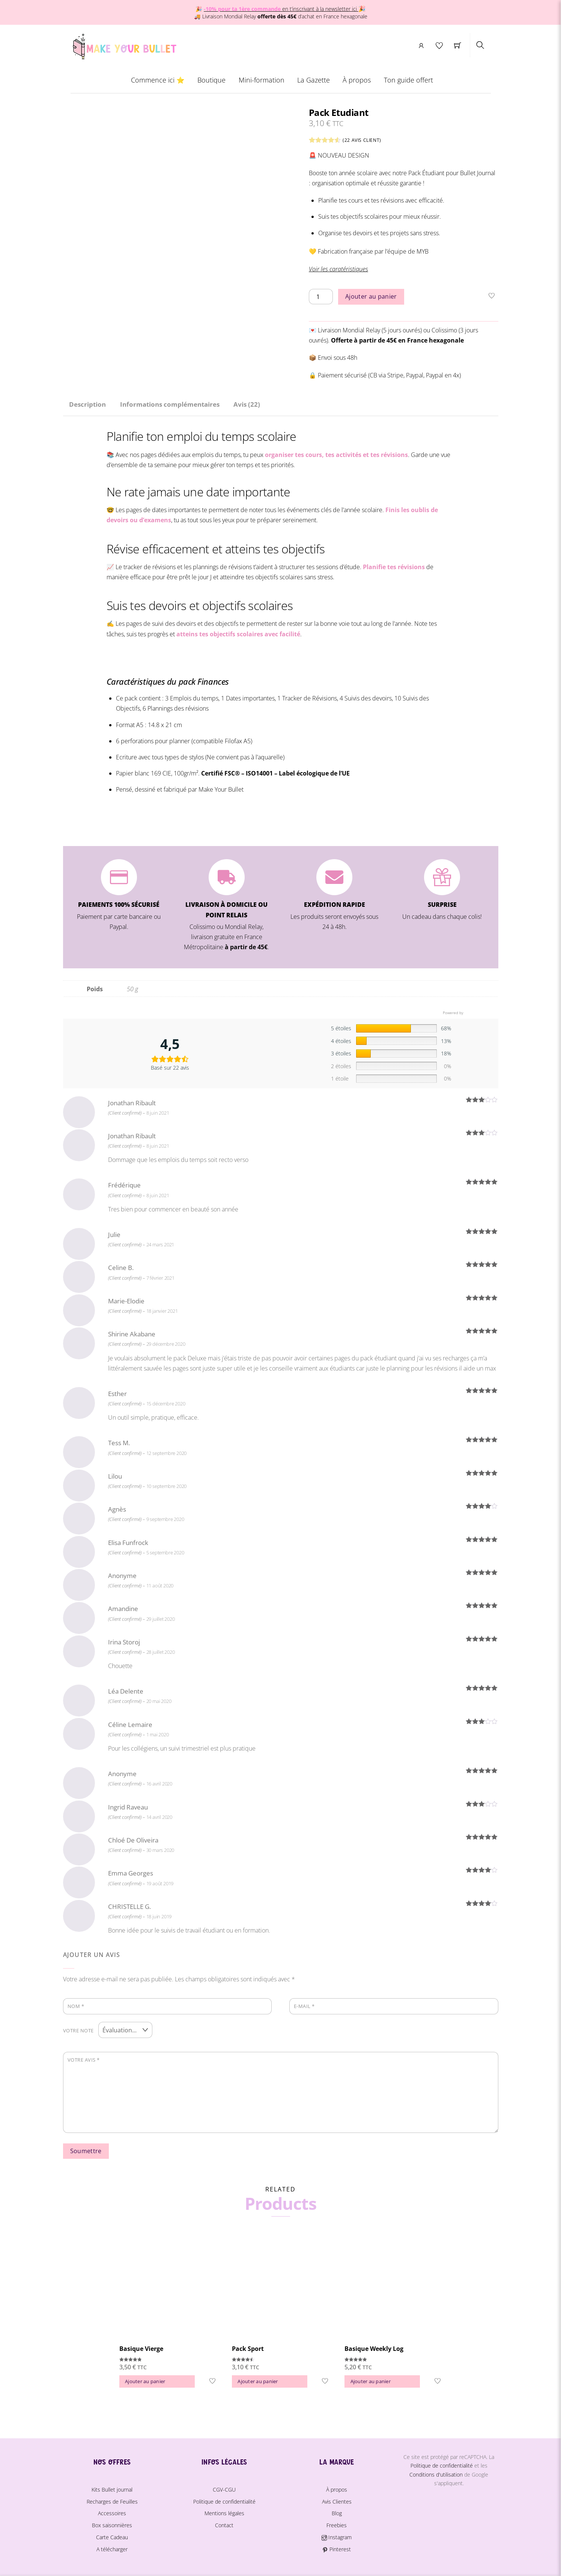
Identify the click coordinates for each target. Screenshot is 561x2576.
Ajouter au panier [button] (145, 2379)
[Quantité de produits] (321, 296)
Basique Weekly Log (373, 2347)
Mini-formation (261, 79)
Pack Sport (248, 2347)
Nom (76, 2006)
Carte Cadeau (112, 2535)
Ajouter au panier (371, 296)
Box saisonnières (112, 2523)
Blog (337, 2511)
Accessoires (112, 2511)
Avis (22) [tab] (246, 404)
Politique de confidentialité (224, 2499)
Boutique (211, 79)
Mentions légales (224, 2511)
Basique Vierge (141, 2347)
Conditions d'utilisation (436, 2472)
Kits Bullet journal (112, 2487)
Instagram (337, 2535)
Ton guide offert (408, 79)
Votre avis (84, 2057)
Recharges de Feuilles (112, 2499)
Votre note (78, 2029)
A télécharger (112, 2547)
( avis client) (362, 140)
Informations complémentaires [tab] (170, 404)
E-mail (304, 2006)
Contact (224, 2523)
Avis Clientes (337, 2499)
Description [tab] (87, 404)
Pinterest (336, 2547)
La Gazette (313, 79)
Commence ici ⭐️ (158, 79)
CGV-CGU (224, 2487)
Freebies (336, 2523)
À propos (357, 79)
